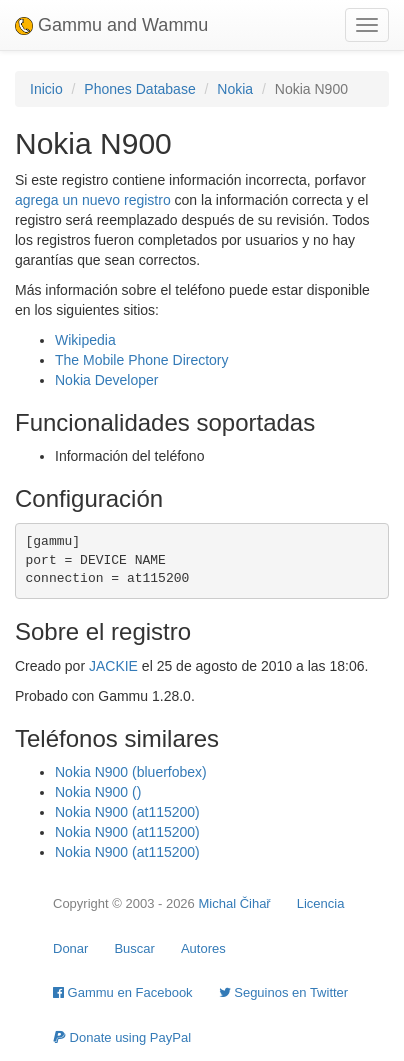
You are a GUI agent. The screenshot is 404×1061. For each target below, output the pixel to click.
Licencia (321, 903)
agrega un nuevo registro (93, 200)
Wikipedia (85, 340)
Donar (70, 948)
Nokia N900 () (98, 792)
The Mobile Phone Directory (142, 360)
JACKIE (113, 666)
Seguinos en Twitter (284, 992)
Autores (203, 948)
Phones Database (139, 89)
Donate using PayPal (122, 1037)
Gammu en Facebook (123, 992)
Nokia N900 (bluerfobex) (131, 772)
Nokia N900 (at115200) (127, 812)
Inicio (46, 89)
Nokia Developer (107, 380)
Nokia (235, 89)
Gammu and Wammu (111, 25)
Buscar (134, 948)
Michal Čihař (234, 903)
